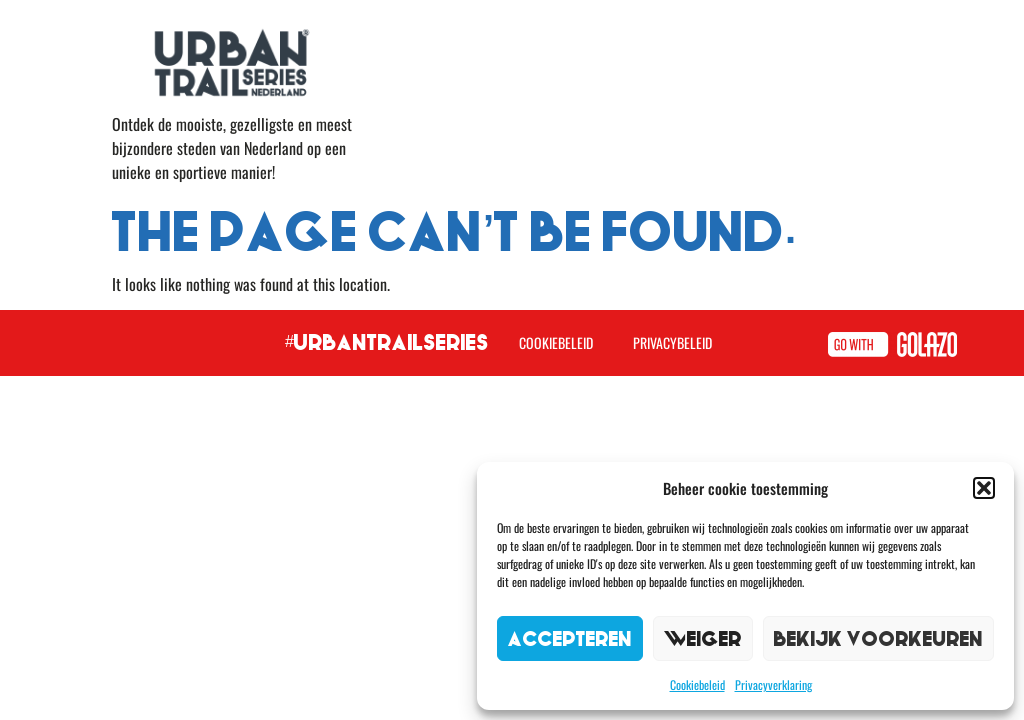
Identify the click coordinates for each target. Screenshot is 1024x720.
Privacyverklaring (773, 684)
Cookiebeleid (697, 684)
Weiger (703, 638)
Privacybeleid (672, 342)
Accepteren (570, 638)
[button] (984, 488)
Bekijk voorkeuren (878, 638)
